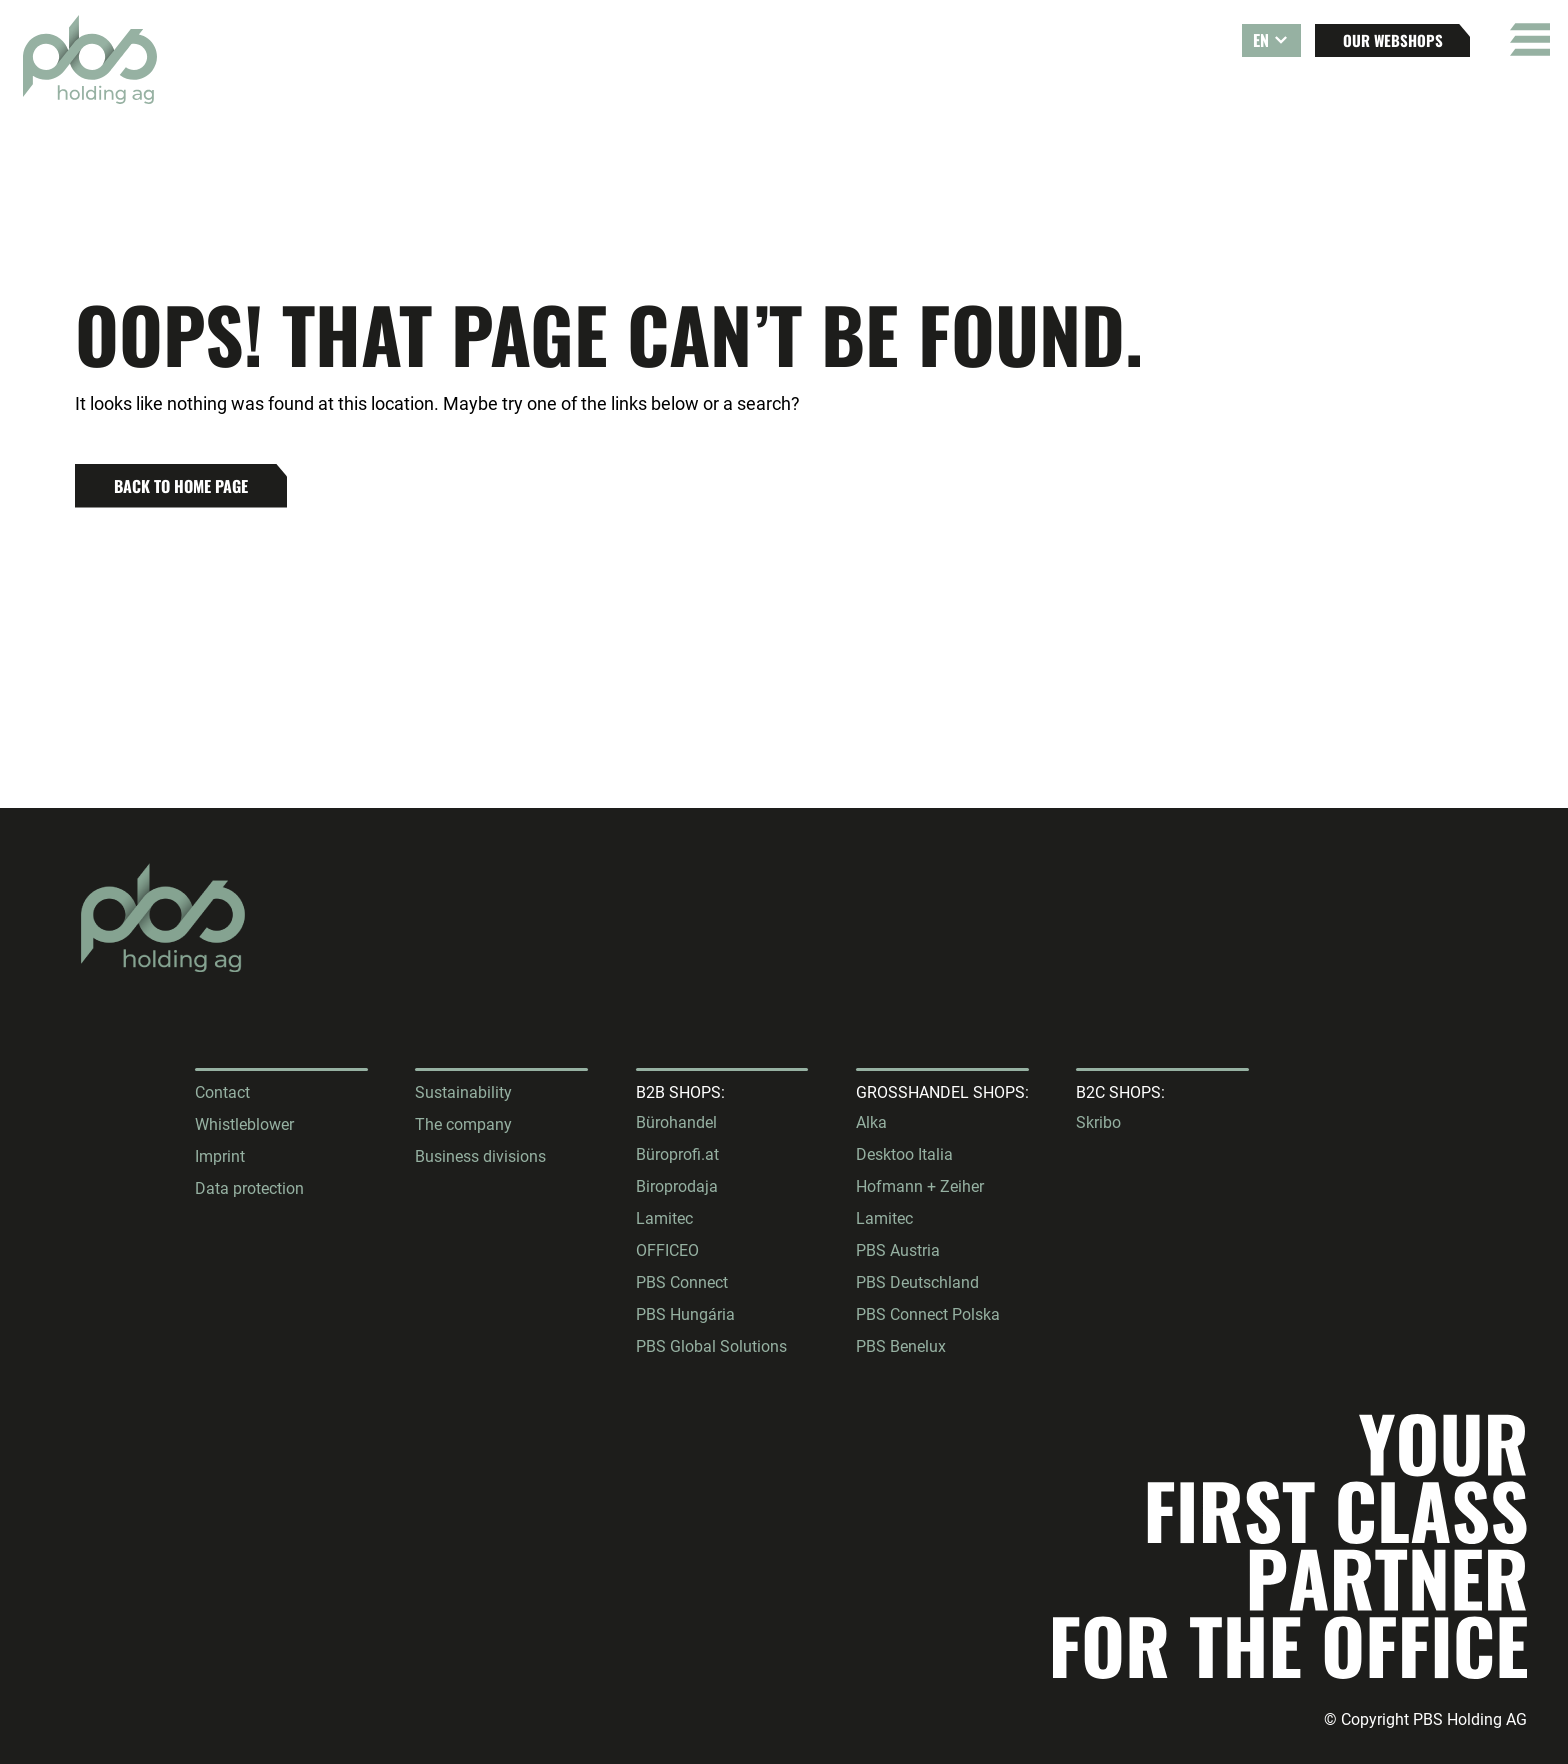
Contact (222, 1092)
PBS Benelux (901, 1346)
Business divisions (480, 1156)
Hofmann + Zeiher (920, 1186)
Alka (871, 1122)
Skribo (1098, 1122)
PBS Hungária (685, 1314)
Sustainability (463, 1092)
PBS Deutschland (917, 1282)
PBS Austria (898, 1250)
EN (1261, 40)
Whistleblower (244, 1124)
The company (463, 1124)
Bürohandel (676, 1122)
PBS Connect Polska (928, 1314)
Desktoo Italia (904, 1154)
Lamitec (664, 1218)
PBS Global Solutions (711, 1346)
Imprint (220, 1156)
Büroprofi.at (677, 1154)
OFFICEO (667, 1250)
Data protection (249, 1188)
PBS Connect (682, 1282)
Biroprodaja (677, 1186)
